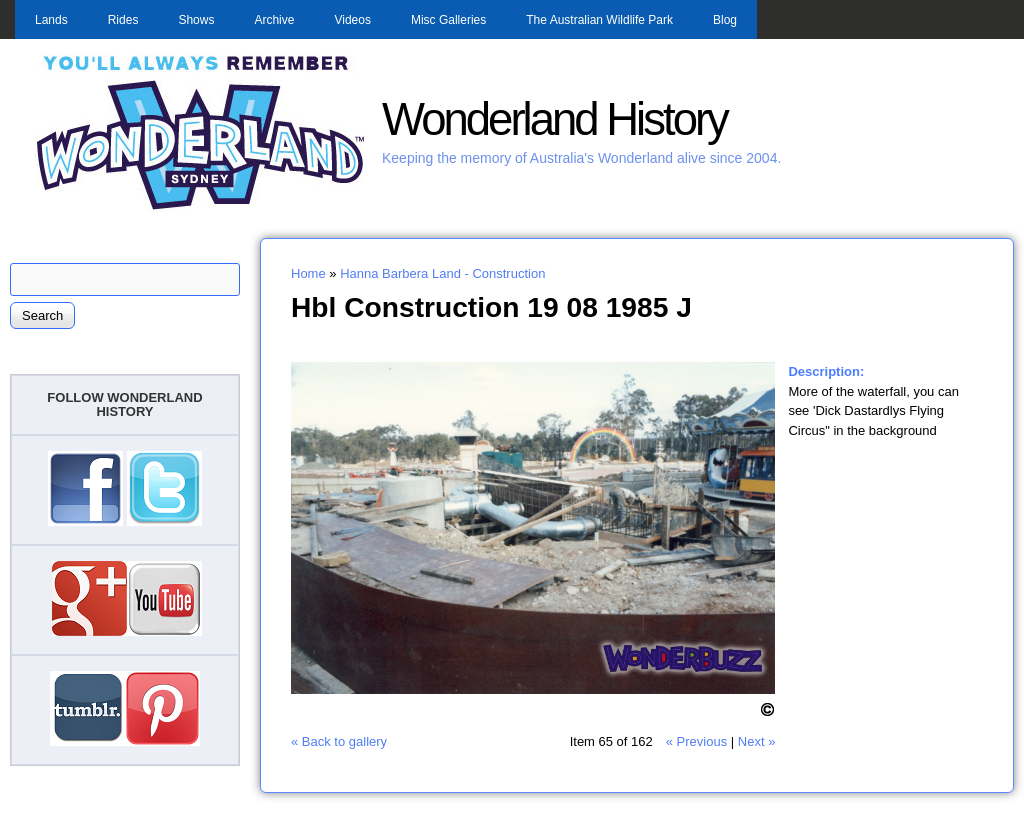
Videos (352, 20)
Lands (51, 20)
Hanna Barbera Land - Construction (442, 273)
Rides (123, 20)
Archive (274, 20)
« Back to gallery (339, 741)
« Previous (696, 741)
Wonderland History (554, 119)
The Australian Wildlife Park (599, 20)
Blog (725, 20)
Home (308, 273)
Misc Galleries (448, 20)
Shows (196, 20)
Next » (757, 741)
